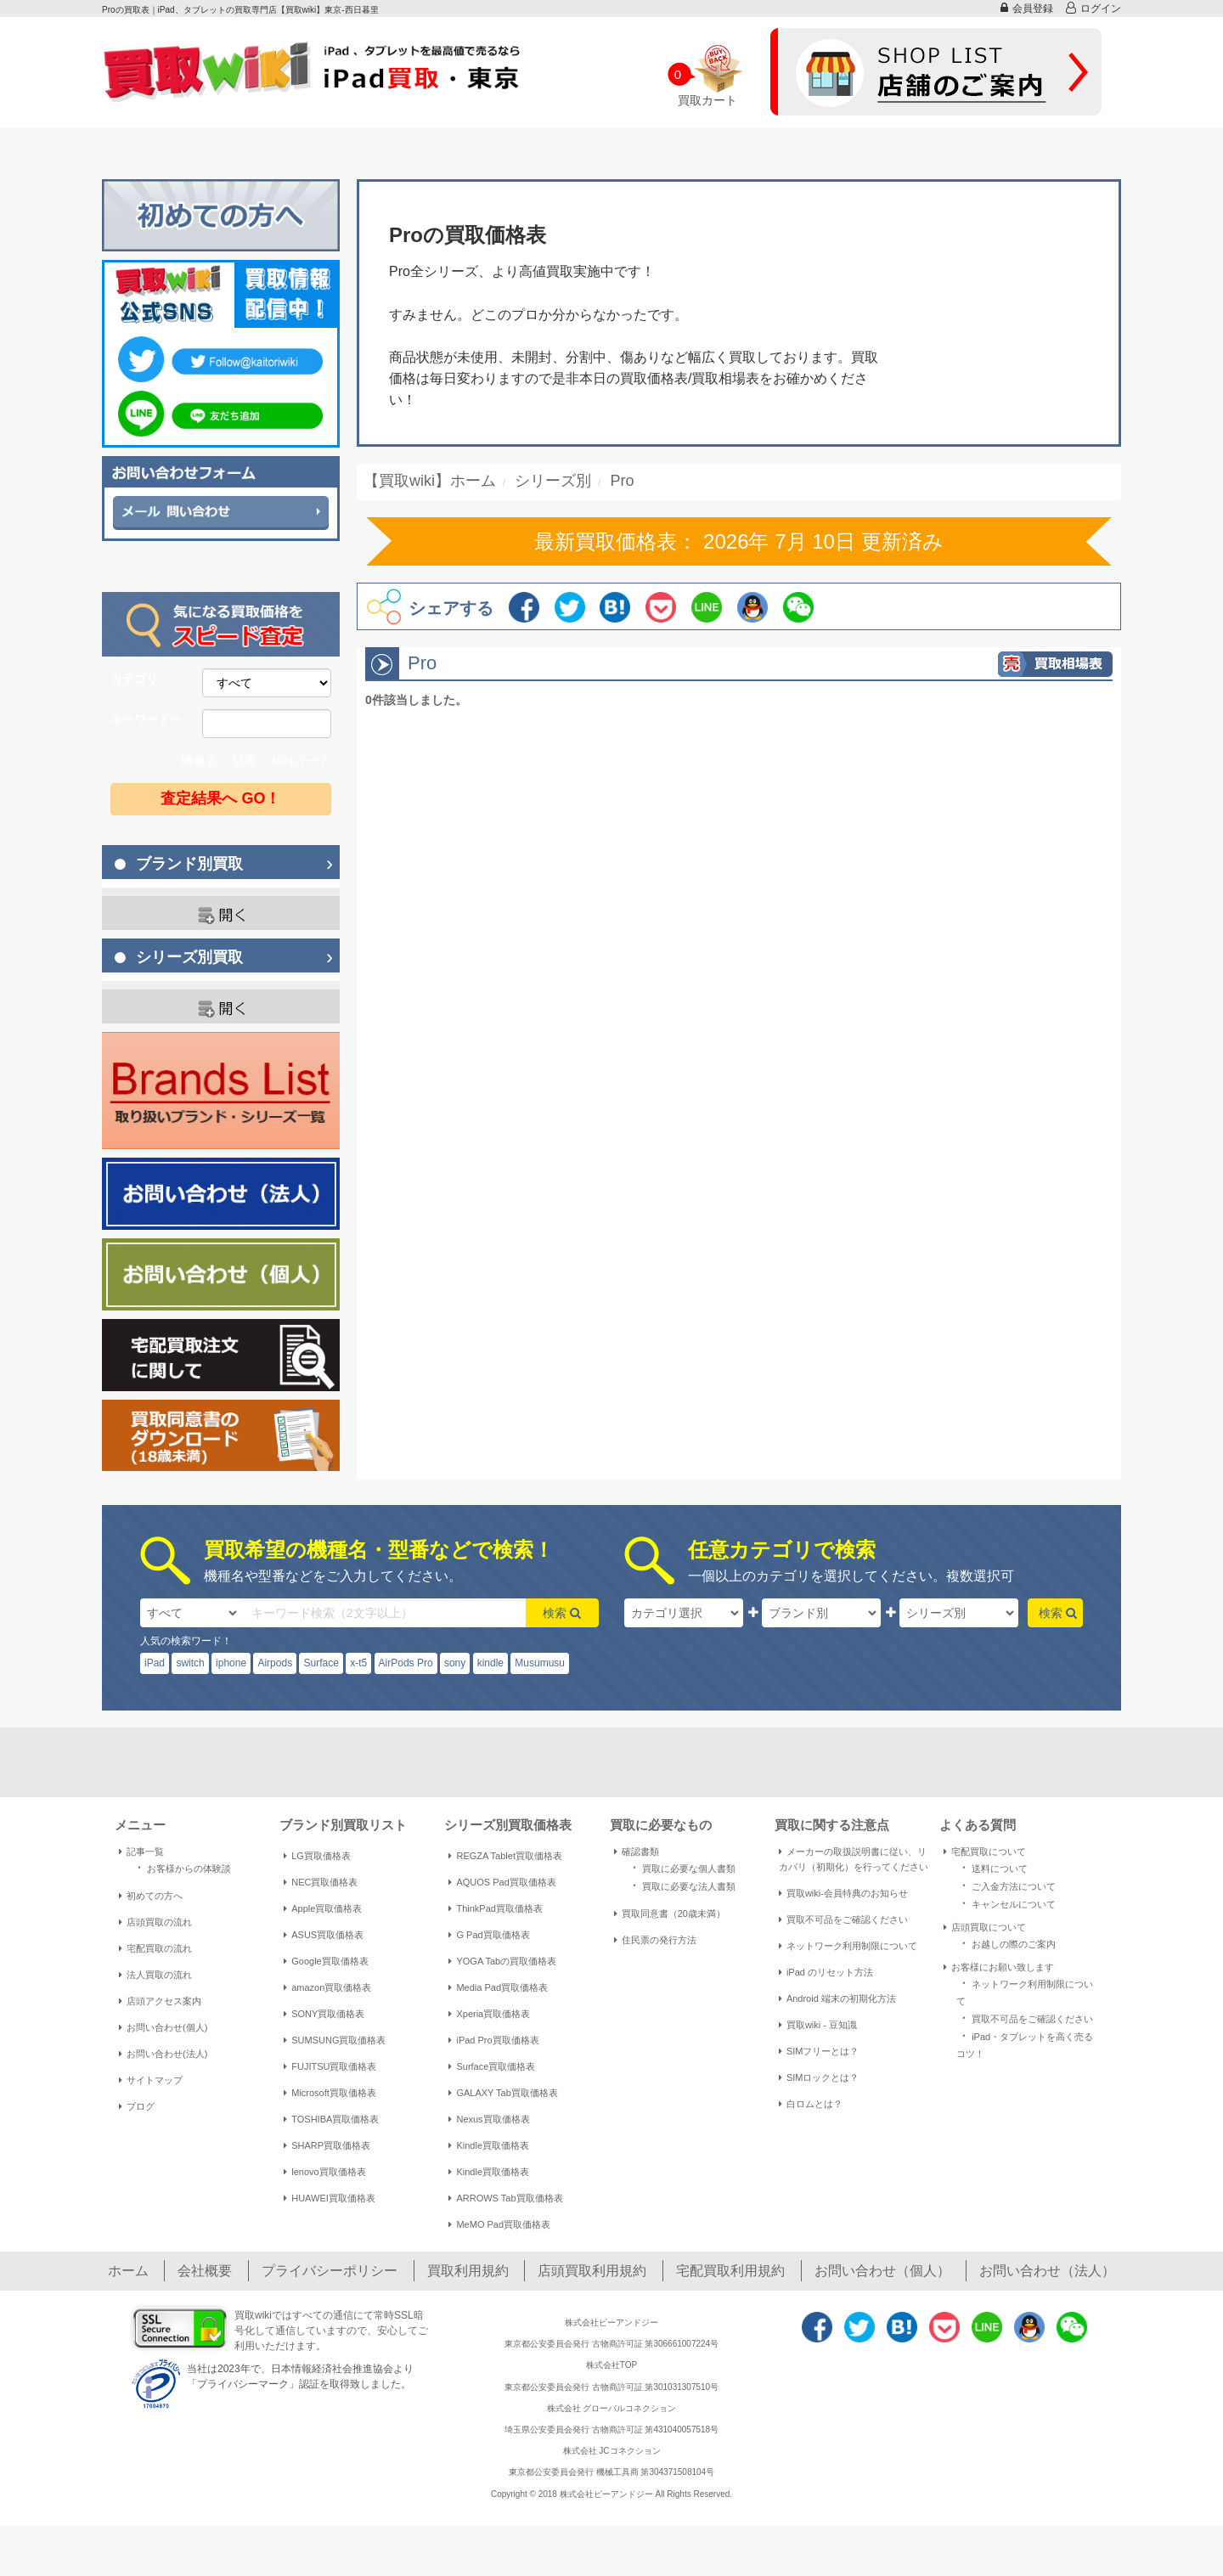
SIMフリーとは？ (819, 2051)
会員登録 (1026, 8)
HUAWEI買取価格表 (329, 2198)
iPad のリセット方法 (826, 1972)
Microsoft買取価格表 (330, 2093)
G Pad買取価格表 (488, 1935)
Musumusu (540, 1663)
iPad (154, 1663)
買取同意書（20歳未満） (669, 1913)
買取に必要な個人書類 (681, 1867)
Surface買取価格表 (491, 2066)
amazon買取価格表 (327, 1987)
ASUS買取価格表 (324, 1935)
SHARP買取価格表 (327, 2145)
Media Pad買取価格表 (498, 1987)
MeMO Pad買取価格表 (499, 2224)
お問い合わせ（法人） (1047, 2270)
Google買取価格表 (326, 1961)
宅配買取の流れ (155, 1948)
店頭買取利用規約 (592, 2270)
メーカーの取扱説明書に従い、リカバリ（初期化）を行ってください (853, 1859)
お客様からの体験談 (181, 1867)
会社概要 (205, 2270)
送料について (992, 1867)
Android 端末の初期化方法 (837, 1998)
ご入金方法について (1006, 1885)
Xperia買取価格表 (489, 2014)
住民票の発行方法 (655, 1940)
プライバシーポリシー (329, 2270)
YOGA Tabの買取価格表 (502, 1961)
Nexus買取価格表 (488, 2119)
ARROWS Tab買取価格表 (505, 2198)
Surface (320, 1663)
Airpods (274, 1663)
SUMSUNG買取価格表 (335, 2040)
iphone (231, 1663)
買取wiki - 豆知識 (818, 2025)
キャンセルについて (1006, 1903)
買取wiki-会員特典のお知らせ (843, 1893)
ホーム (128, 2270)
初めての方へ (151, 1896)
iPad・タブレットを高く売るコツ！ (1024, 2043)
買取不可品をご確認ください (843, 1919)
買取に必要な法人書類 (681, 1885)
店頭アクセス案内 (160, 2001)
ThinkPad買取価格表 (495, 1908)
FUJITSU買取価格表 (330, 2066)
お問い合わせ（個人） (882, 2270)
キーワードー (146, 719)
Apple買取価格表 (323, 1908)
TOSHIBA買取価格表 (331, 2119)
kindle (490, 1663)
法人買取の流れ (155, 1975)
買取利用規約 (468, 2270)
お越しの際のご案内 (1006, 1943)
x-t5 (358, 1663)
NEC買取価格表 (321, 1882)
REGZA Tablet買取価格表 (505, 1856)
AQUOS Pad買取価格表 (501, 1882)
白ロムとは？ (811, 2104)
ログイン (1093, 8)
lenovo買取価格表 (324, 2172)
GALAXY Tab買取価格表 (502, 2093)
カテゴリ (134, 678)
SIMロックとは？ (819, 2077)
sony (454, 1663)
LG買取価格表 (317, 1856)
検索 (562, 1613)
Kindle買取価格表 (488, 2145)
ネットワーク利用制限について (848, 1946)
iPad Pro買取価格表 (493, 2040)
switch (190, 1663)
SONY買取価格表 (324, 2014)
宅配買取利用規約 (730, 2270)
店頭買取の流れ (155, 1922)
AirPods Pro (406, 1663)
